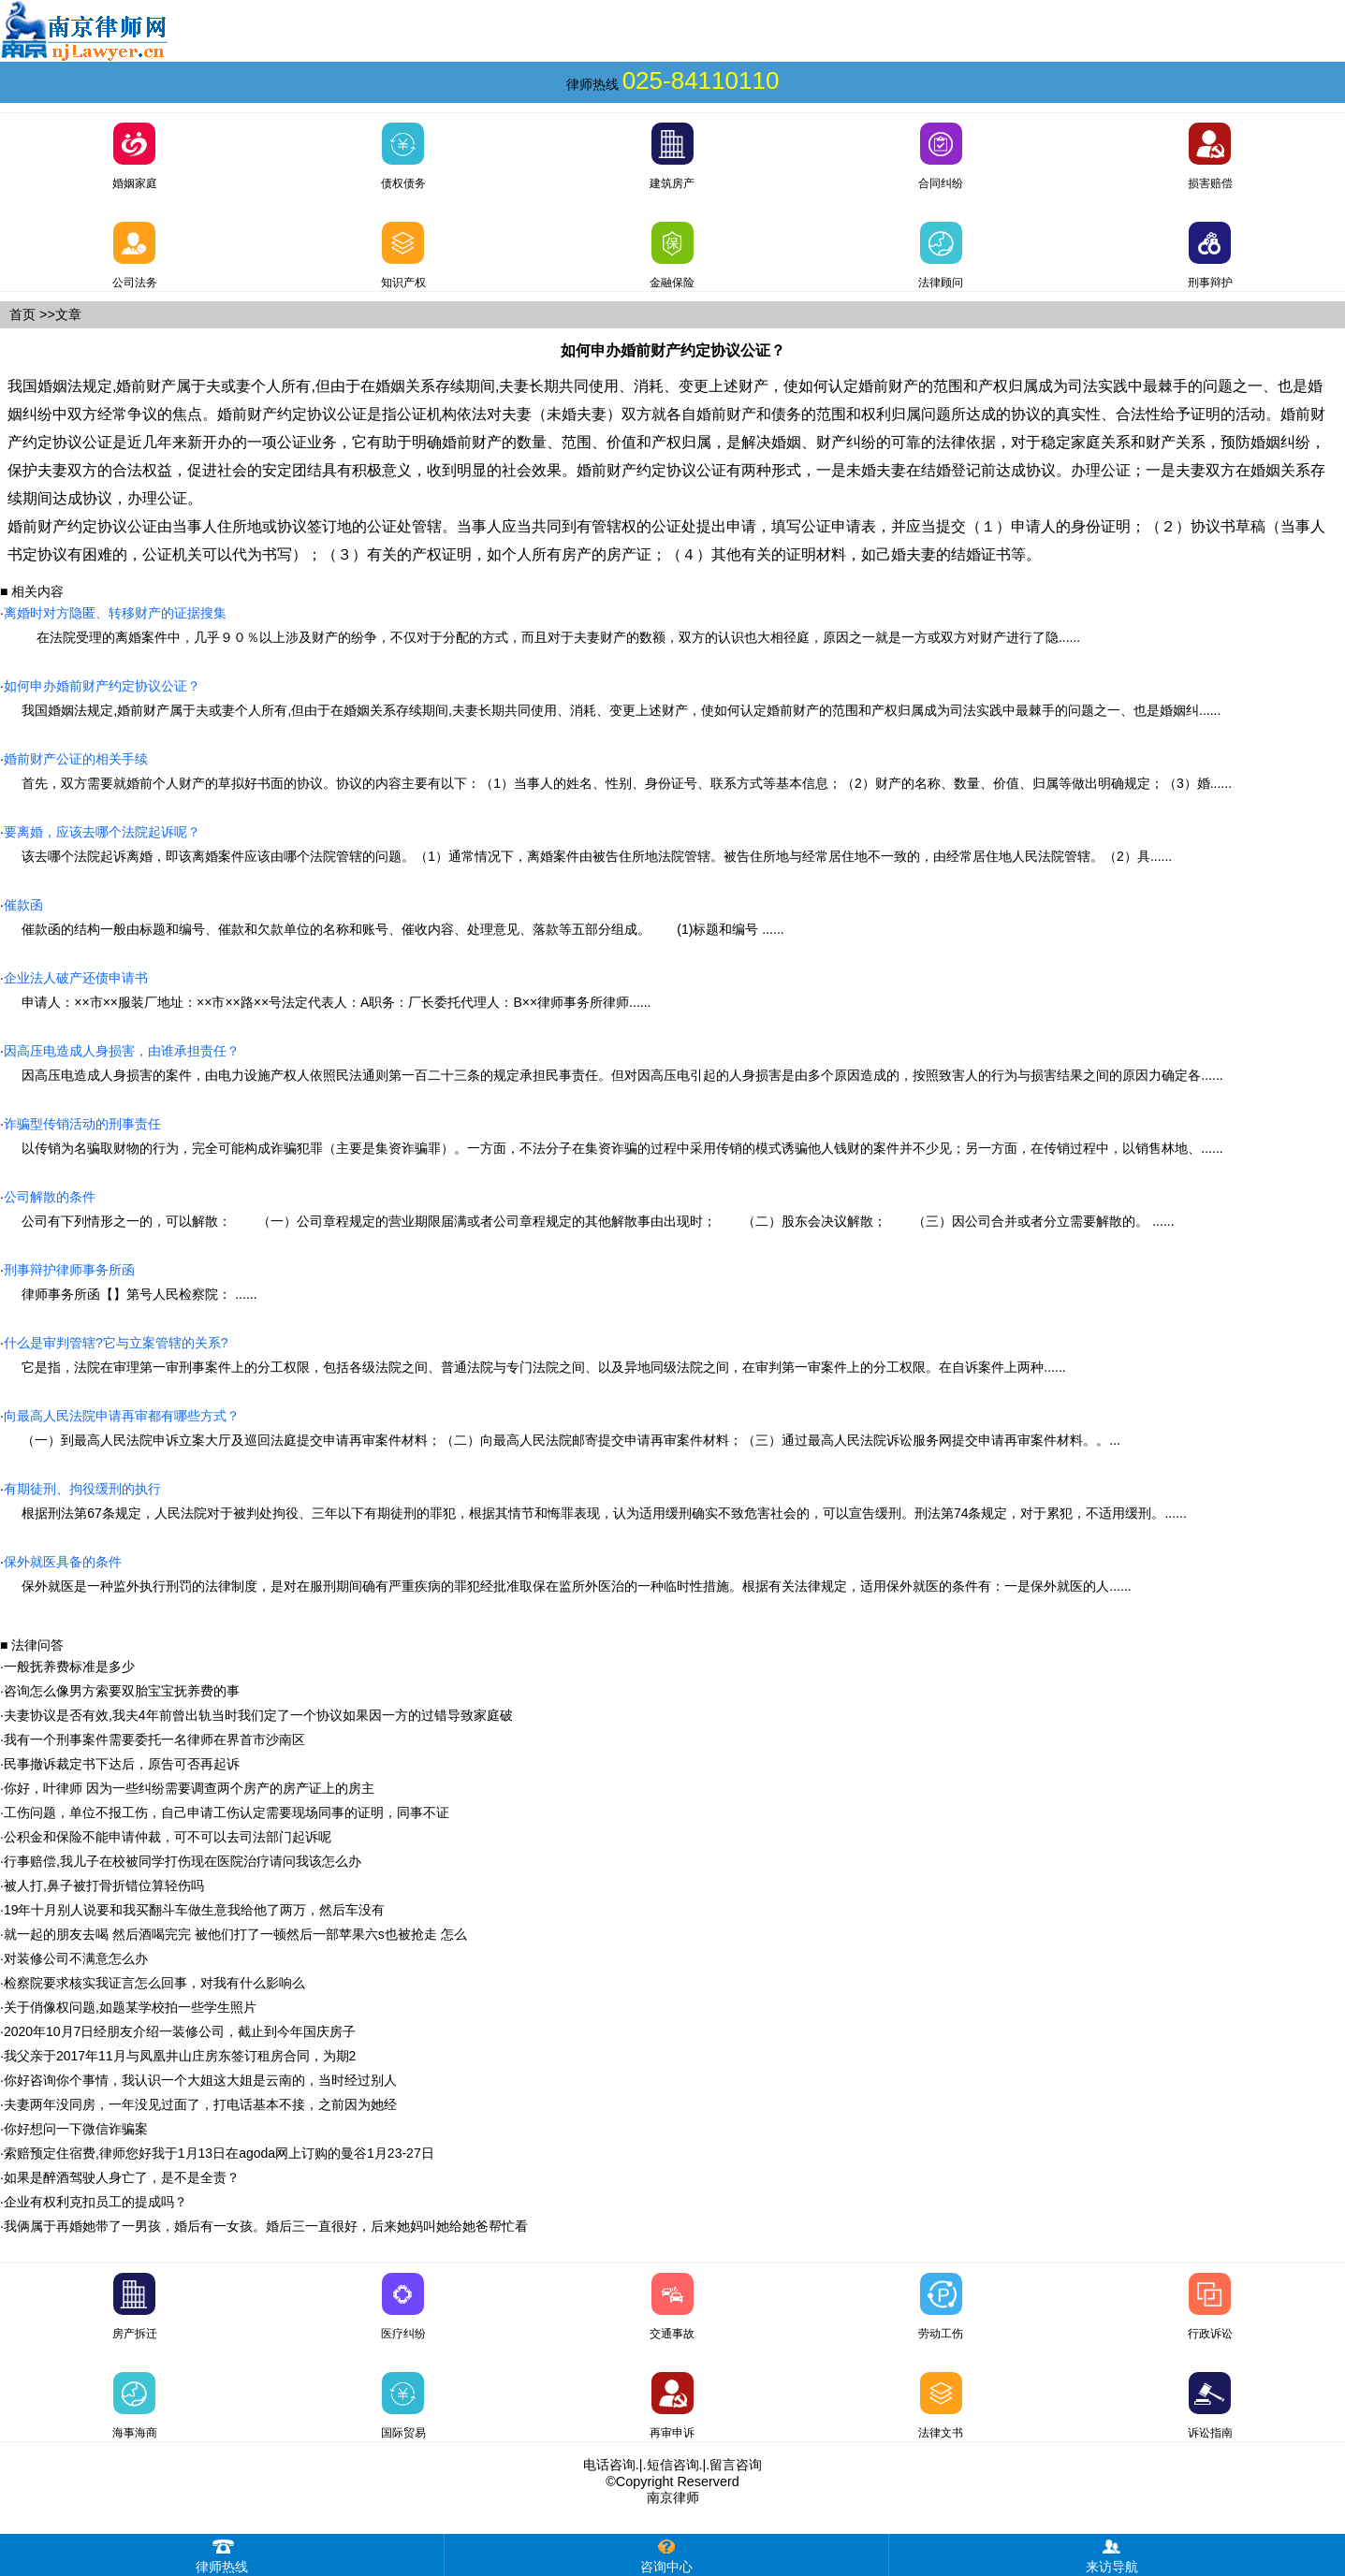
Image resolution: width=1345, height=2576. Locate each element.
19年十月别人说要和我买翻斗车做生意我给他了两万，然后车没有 (195, 1909)
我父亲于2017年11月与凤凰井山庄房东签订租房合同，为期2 (180, 2055)
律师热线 (222, 2554)
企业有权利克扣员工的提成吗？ (95, 2201)
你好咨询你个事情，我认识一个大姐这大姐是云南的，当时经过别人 (200, 2080)
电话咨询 (609, 2464)
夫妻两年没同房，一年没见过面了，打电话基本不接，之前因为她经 (200, 2104)
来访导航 (1112, 2554)
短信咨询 (673, 2464)
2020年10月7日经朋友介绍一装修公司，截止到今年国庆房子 (180, 2031)
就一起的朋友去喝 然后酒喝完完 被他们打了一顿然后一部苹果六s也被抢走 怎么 (235, 1934)
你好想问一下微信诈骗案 (76, 2128)
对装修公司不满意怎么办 (76, 1958)
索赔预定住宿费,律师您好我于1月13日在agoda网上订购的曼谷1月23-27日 (219, 2153)
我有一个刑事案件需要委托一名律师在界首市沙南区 (154, 1739)
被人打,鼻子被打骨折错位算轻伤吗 (104, 1885)
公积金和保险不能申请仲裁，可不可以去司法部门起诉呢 (167, 1836)
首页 (22, 314)
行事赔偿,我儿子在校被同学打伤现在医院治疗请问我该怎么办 (182, 1861)
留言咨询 (735, 2464)
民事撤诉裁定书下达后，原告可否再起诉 (122, 1763)
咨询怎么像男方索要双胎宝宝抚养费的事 (122, 1690)
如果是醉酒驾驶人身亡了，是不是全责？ (122, 2177)
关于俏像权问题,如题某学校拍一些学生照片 (130, 2007)
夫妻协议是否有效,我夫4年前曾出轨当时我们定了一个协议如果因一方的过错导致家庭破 (258, 1715)
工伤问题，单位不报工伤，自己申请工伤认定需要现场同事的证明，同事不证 (226, 1812)
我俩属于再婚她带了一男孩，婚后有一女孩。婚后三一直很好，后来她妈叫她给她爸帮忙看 (266, 2226)
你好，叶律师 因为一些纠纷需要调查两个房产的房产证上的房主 (189, 1788)
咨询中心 (666, 2554)
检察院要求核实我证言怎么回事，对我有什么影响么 (154, 1982)
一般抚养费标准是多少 (69, 1666)
